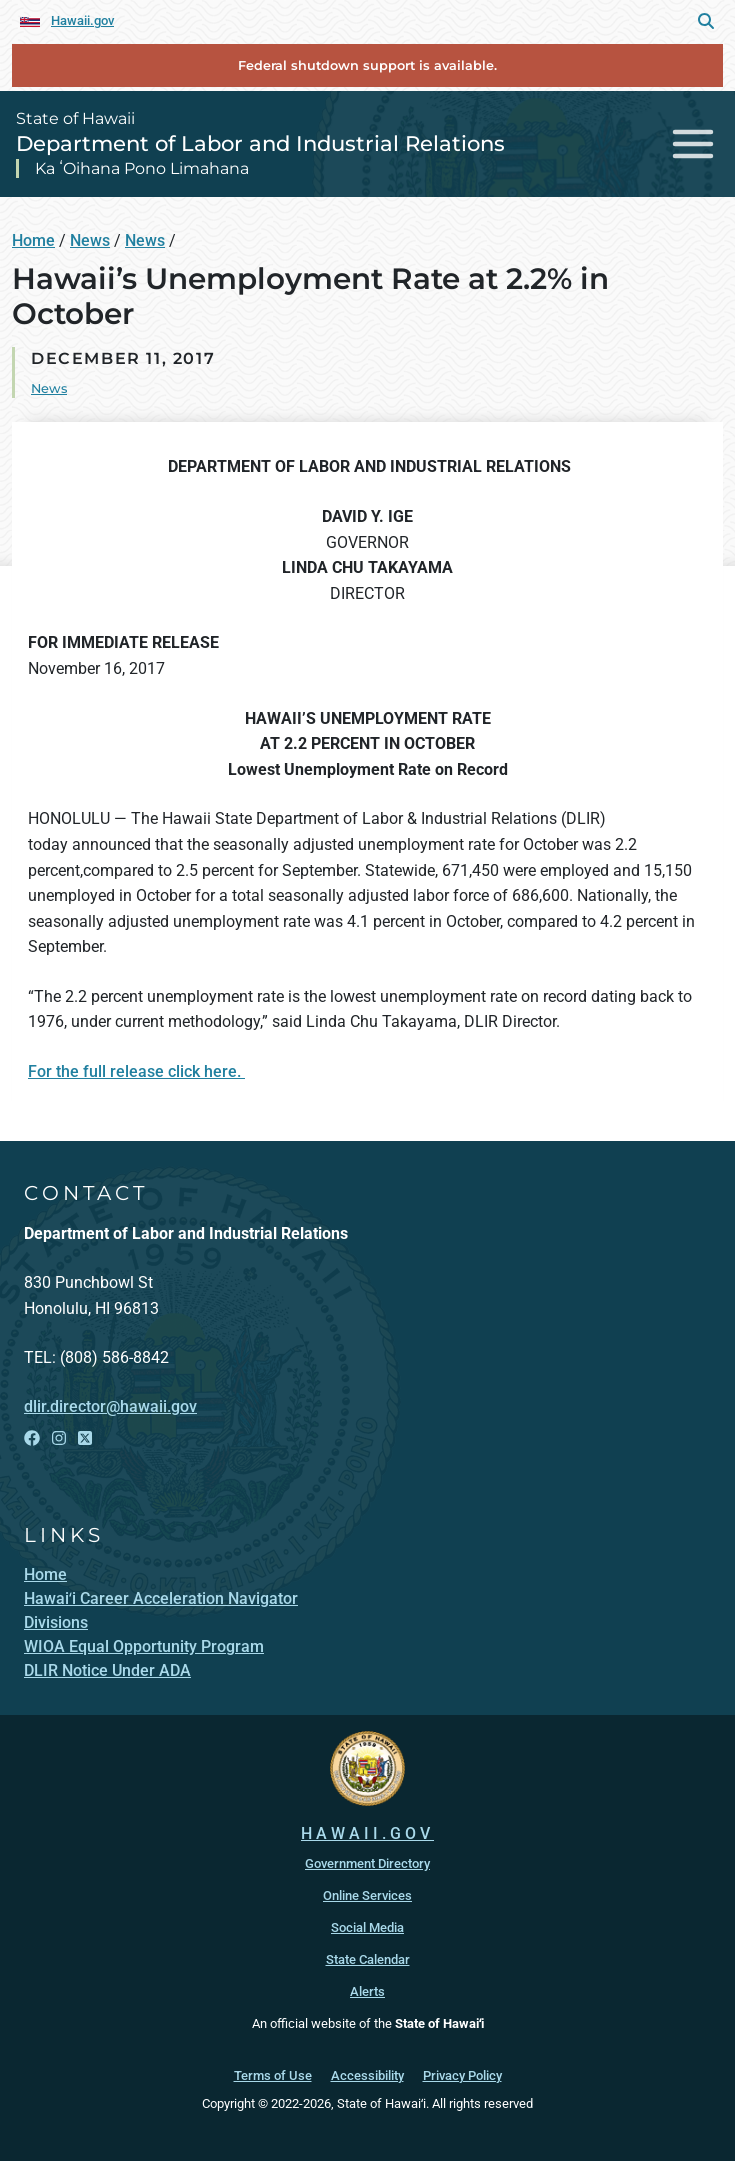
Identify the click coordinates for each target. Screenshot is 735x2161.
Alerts (367, 1991)
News (90, 240)
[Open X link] (85, 1438)
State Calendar (368, 1959)
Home (33, 240)
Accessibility (367, 2075)
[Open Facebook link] (32, 1438)
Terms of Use (273, 2075)
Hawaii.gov (82, 20)
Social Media (367, 1927)
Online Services (367, 1895)
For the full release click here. (136, 1071)
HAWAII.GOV (367, 1833)
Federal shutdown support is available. (367, 65)
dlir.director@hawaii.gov (110, 1406)
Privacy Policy (462, 2075)
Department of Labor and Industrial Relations (260, 143)
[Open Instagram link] (59, 1438)
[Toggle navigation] (693, 143)
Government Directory (367, 1863)
